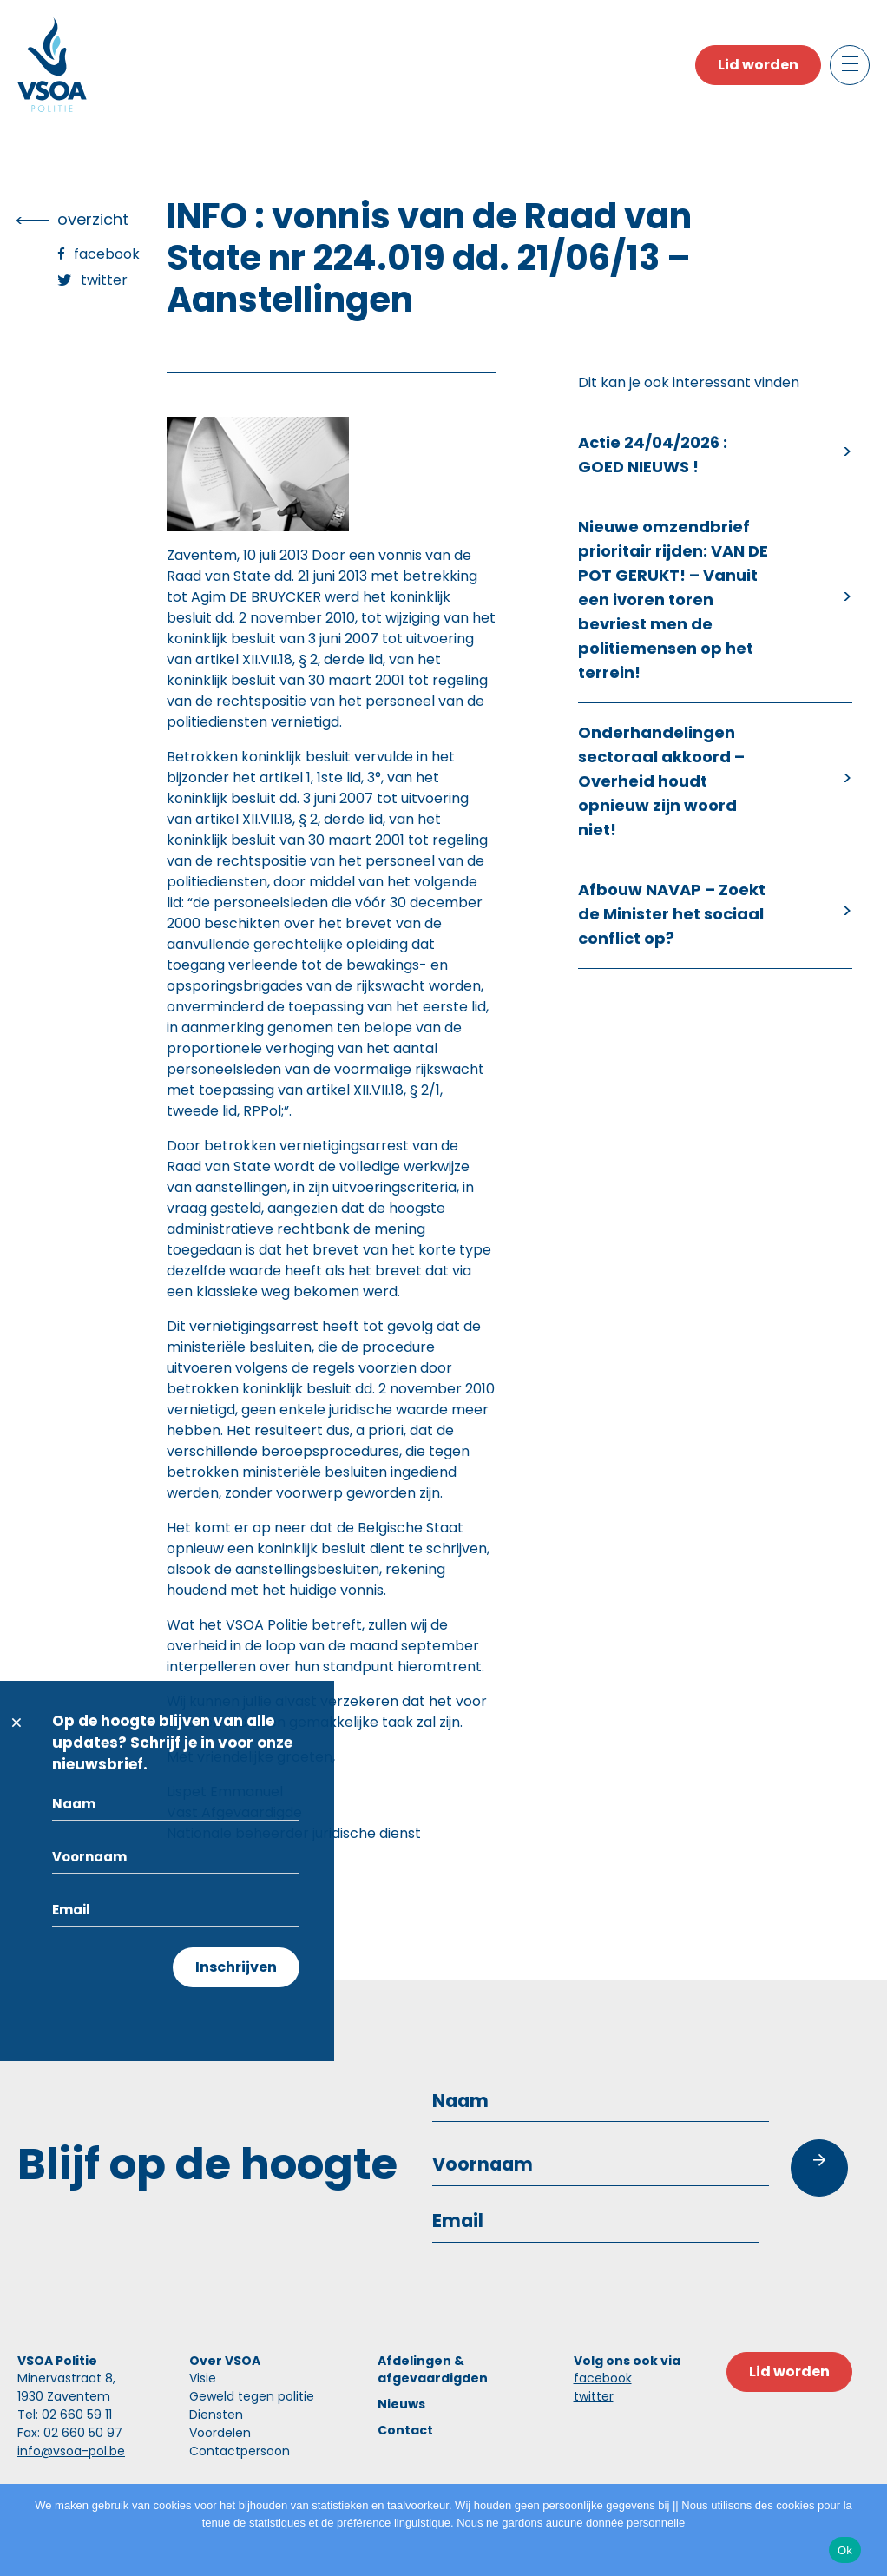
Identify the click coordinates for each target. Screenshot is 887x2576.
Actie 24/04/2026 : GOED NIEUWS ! (652, 455)
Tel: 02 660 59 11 (64, 2414)
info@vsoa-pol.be (71, 2451)
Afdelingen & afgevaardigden (433, 2369)
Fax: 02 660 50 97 (69, 2432)
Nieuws (401, 2404)
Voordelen (220, 2432)
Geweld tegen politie (251, 2396)
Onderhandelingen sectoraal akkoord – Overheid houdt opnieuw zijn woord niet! (661, 780)
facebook (603, 2378)
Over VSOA (224, 2360)
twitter (594, 2396)
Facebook (107, 254)
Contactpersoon (239, 2451)
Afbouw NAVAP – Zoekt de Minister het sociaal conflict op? (671, 914)
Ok (845, 2550)
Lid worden (758, 65)
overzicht (92, 219)
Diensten (216, 2414)
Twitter (104, 280)
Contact (405, 2430)
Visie (202, 2378)
